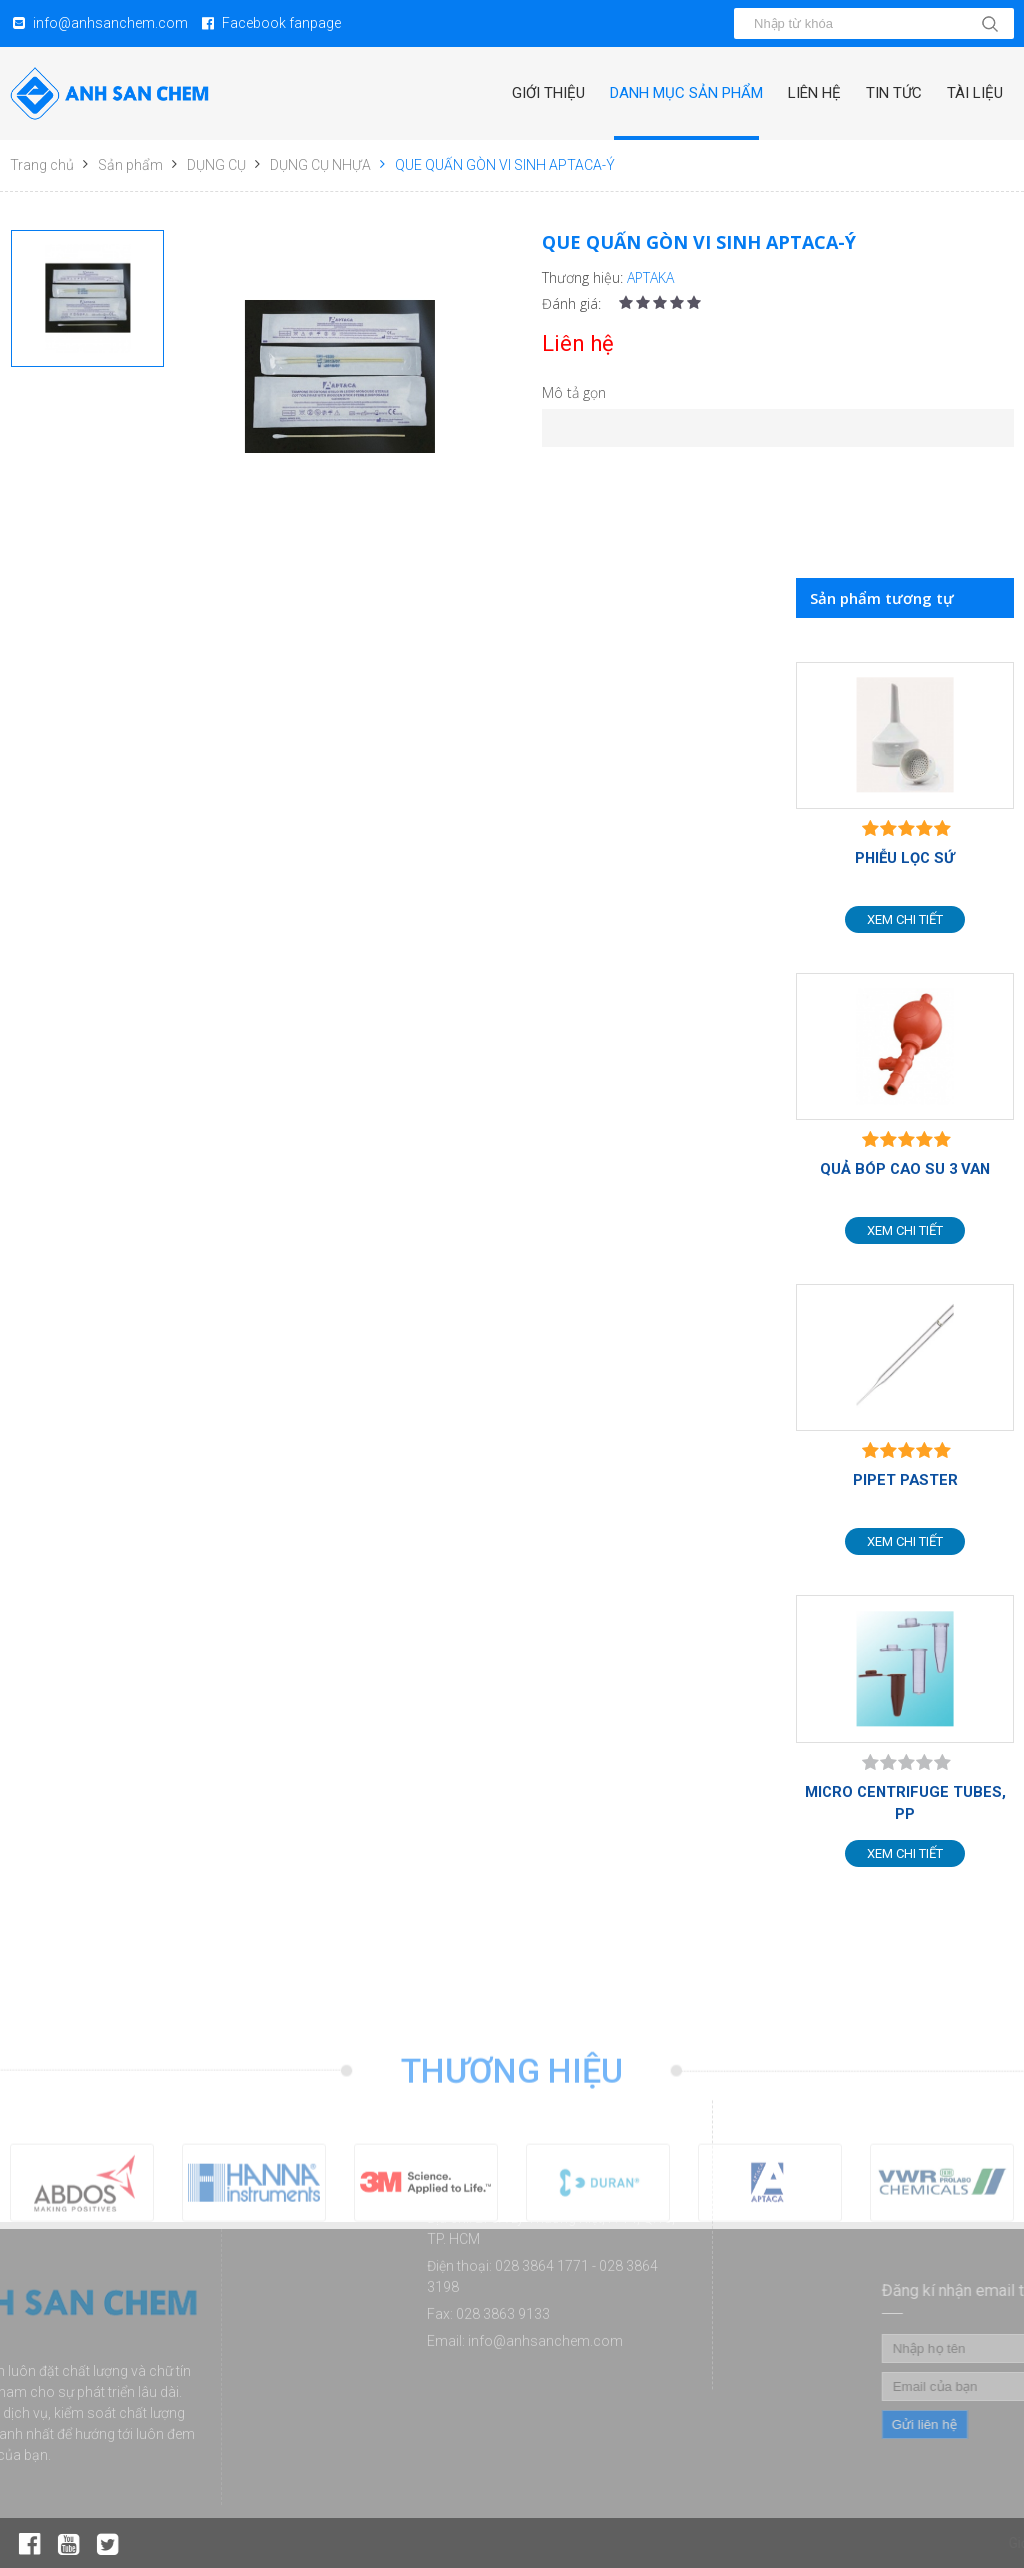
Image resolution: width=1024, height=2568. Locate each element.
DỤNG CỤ (216, 165)
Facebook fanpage (281, 23)
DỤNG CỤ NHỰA (320, 165)
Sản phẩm (130, 165)
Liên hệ (814, 93)
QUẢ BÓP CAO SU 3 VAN (905, 1169)
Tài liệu (975, 93)
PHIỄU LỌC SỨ (905, 858)
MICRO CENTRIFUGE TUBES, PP (905, 1803)
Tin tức (894, 93)
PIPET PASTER (905, 1480)
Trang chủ (42, 165)
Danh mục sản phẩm (686, 93)
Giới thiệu (548, 93)
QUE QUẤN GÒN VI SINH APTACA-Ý (505, 165)
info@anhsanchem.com (110, 23)
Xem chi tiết (905, 919)
